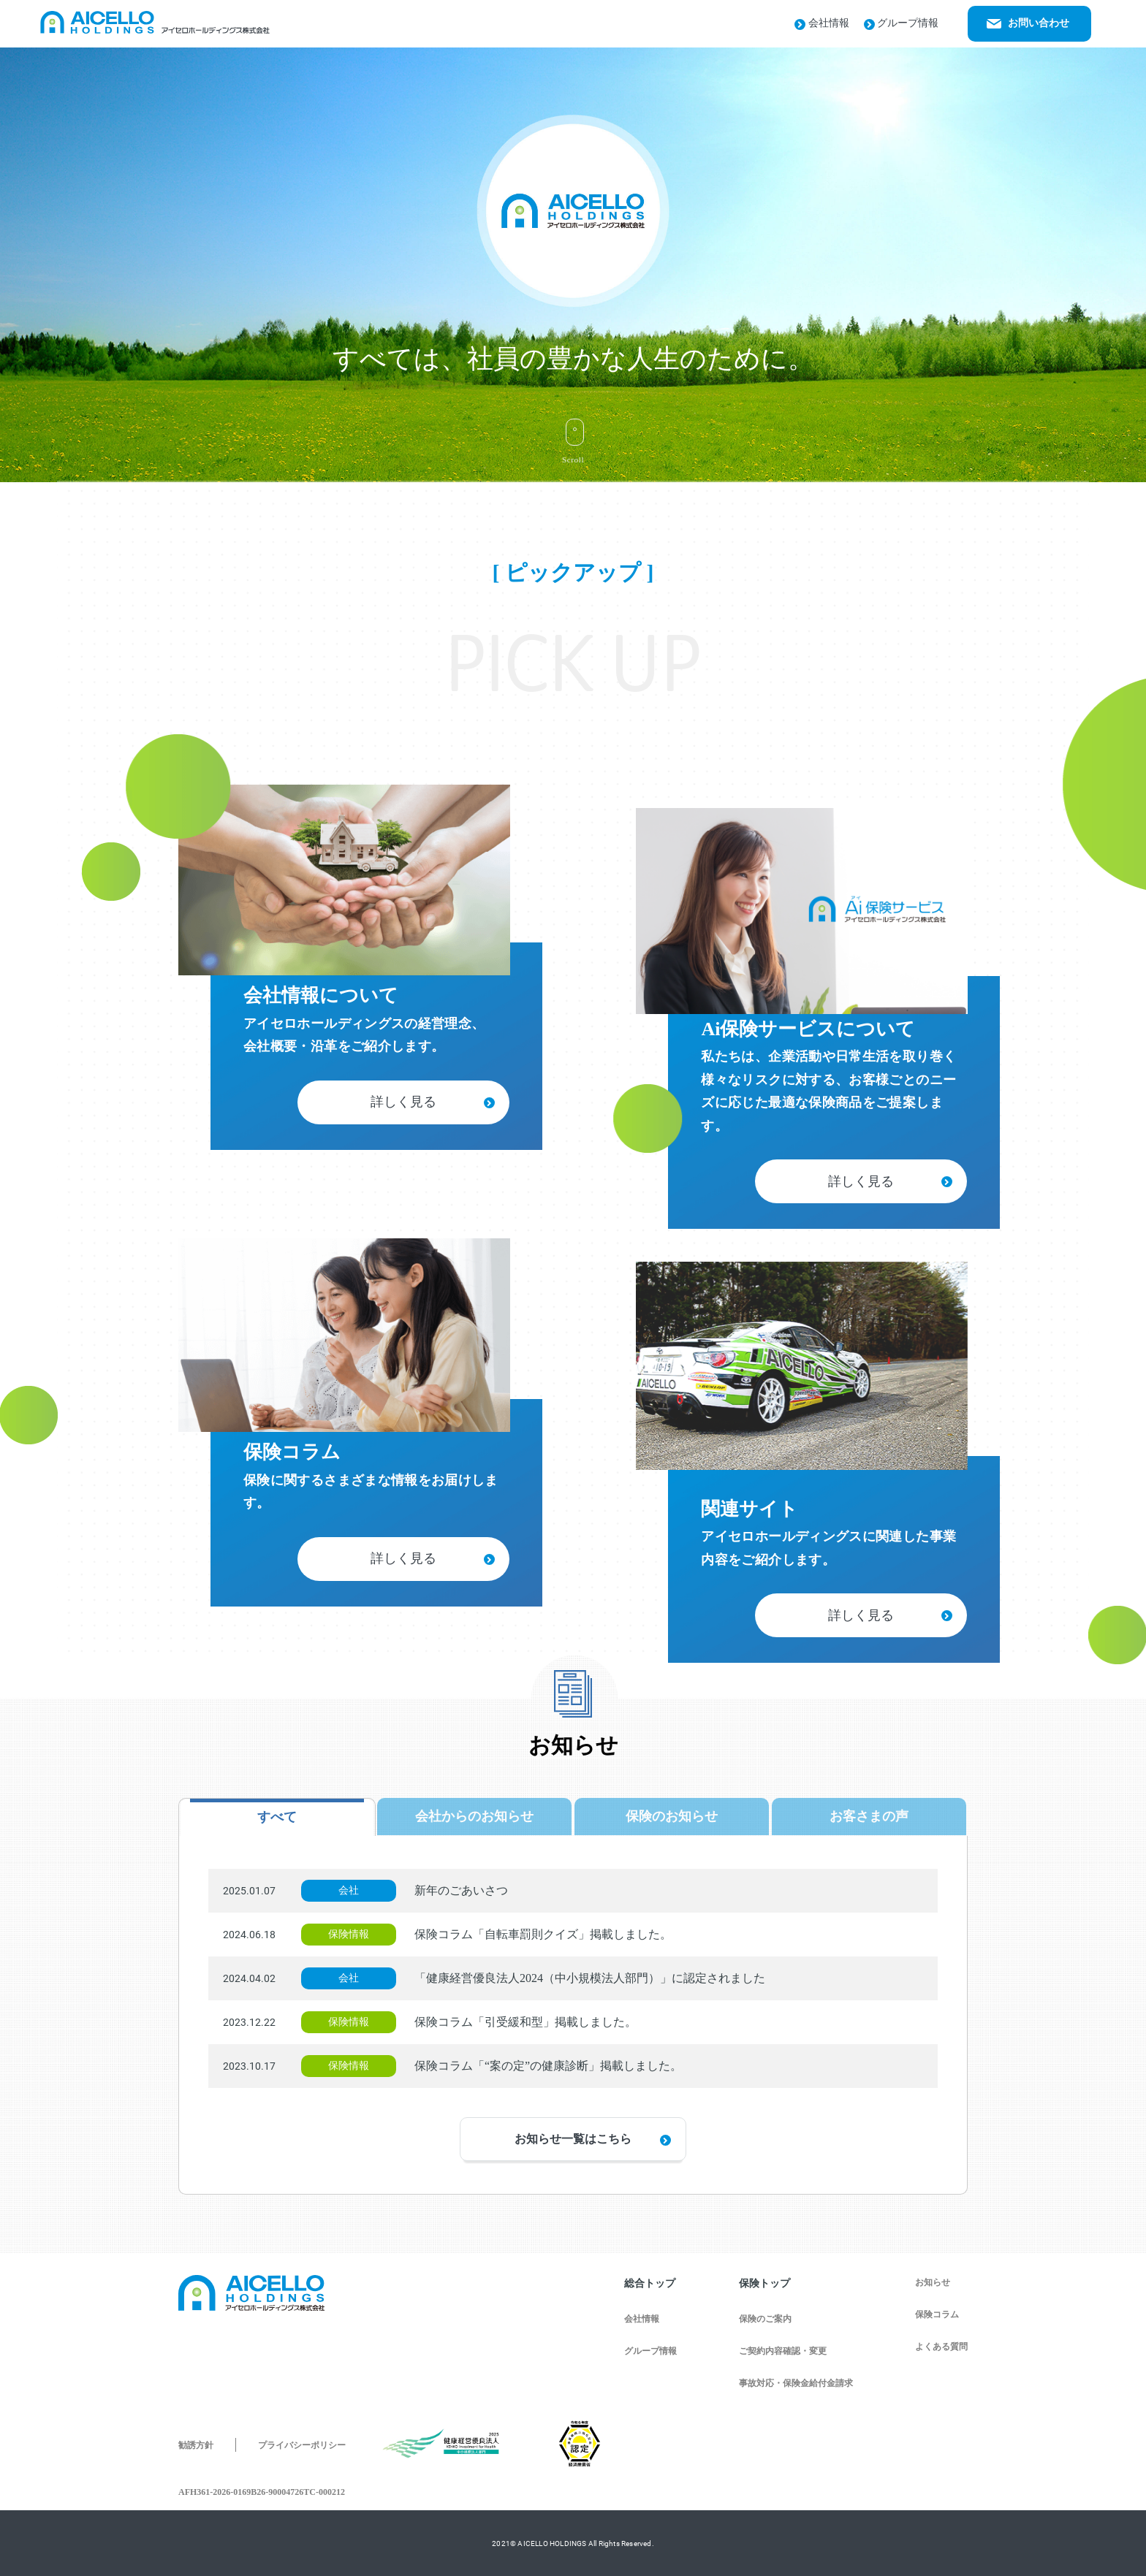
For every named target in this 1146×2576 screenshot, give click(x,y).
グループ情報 (901, 23)
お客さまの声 (869, 1816)
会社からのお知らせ (474, 1816)
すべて (277, 1817)
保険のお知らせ (672, 1816)
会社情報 (821, 23)
